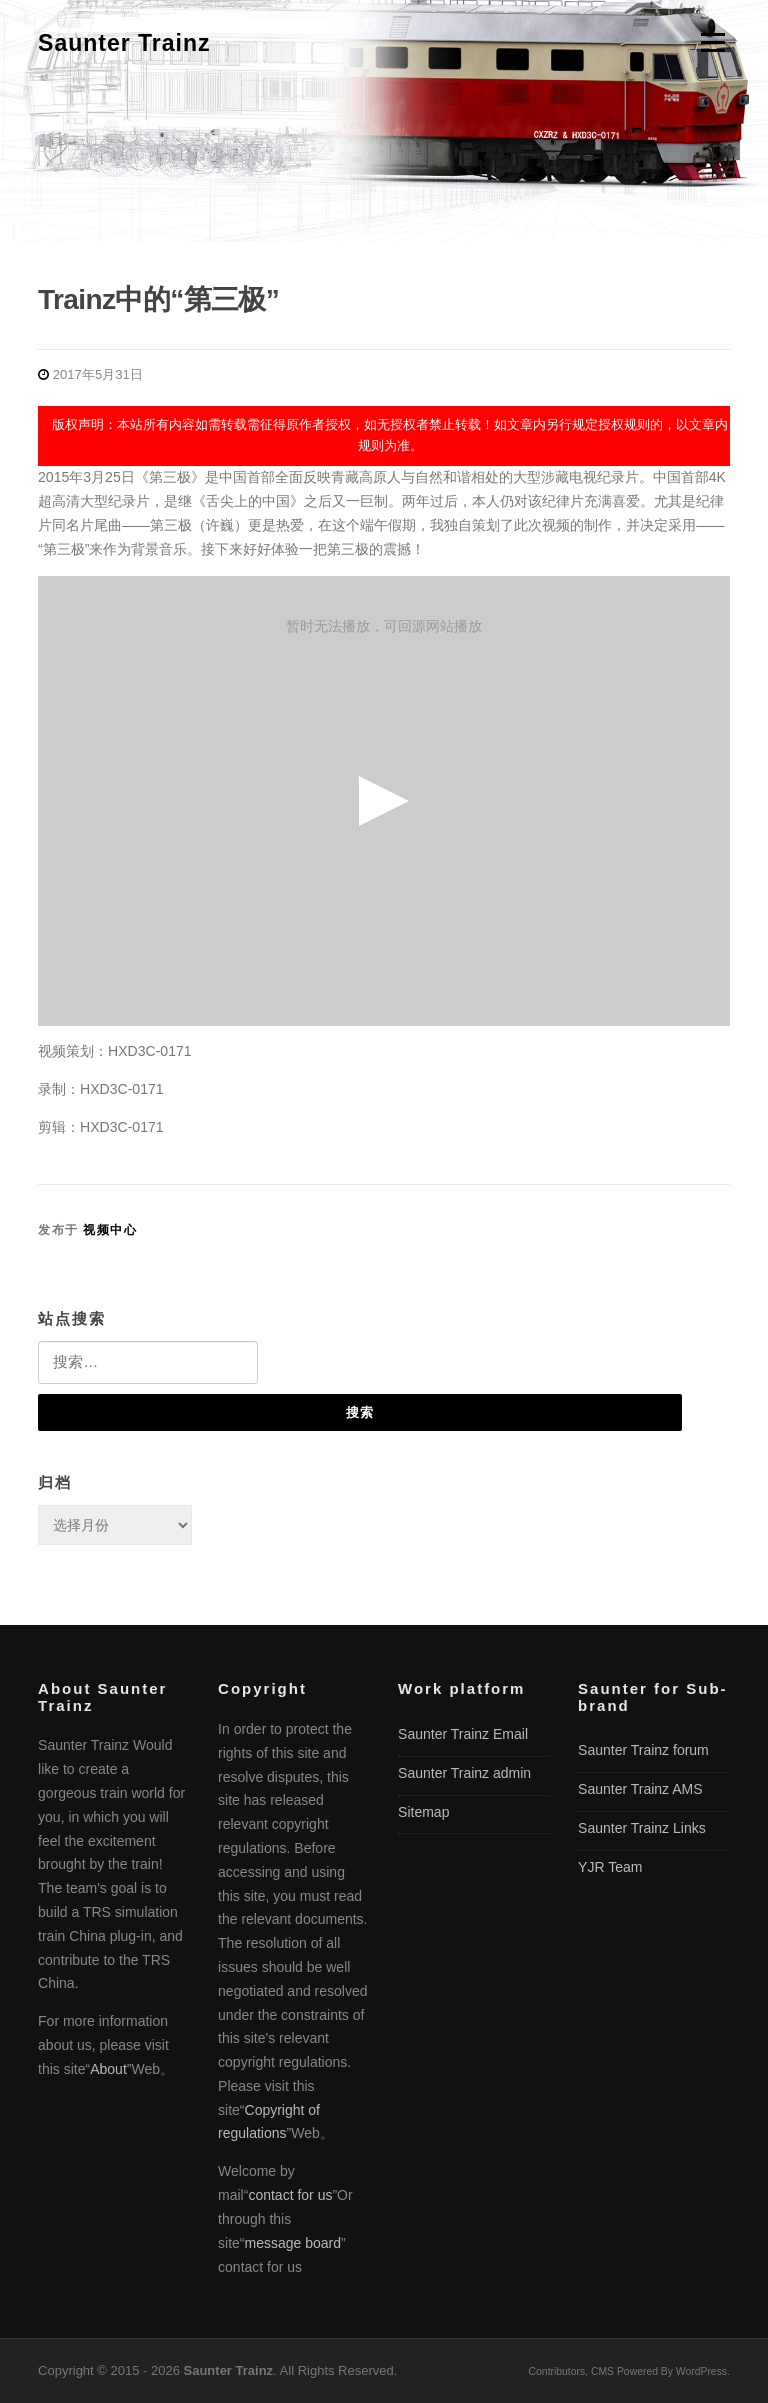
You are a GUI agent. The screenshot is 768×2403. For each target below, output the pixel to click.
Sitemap (423, 1812)
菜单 (710, 42)
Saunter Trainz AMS (640, 1789)
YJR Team (610, 1867)
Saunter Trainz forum (643, 1750)
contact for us (290, 2195)
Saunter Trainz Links (642, 1828)
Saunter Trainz (124, 43)
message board (293, 2243)
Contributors (557, 2371)
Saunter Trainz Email (463, 1734)
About (108, 2069)
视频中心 (110, 1230)
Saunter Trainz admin (464, 1773)
